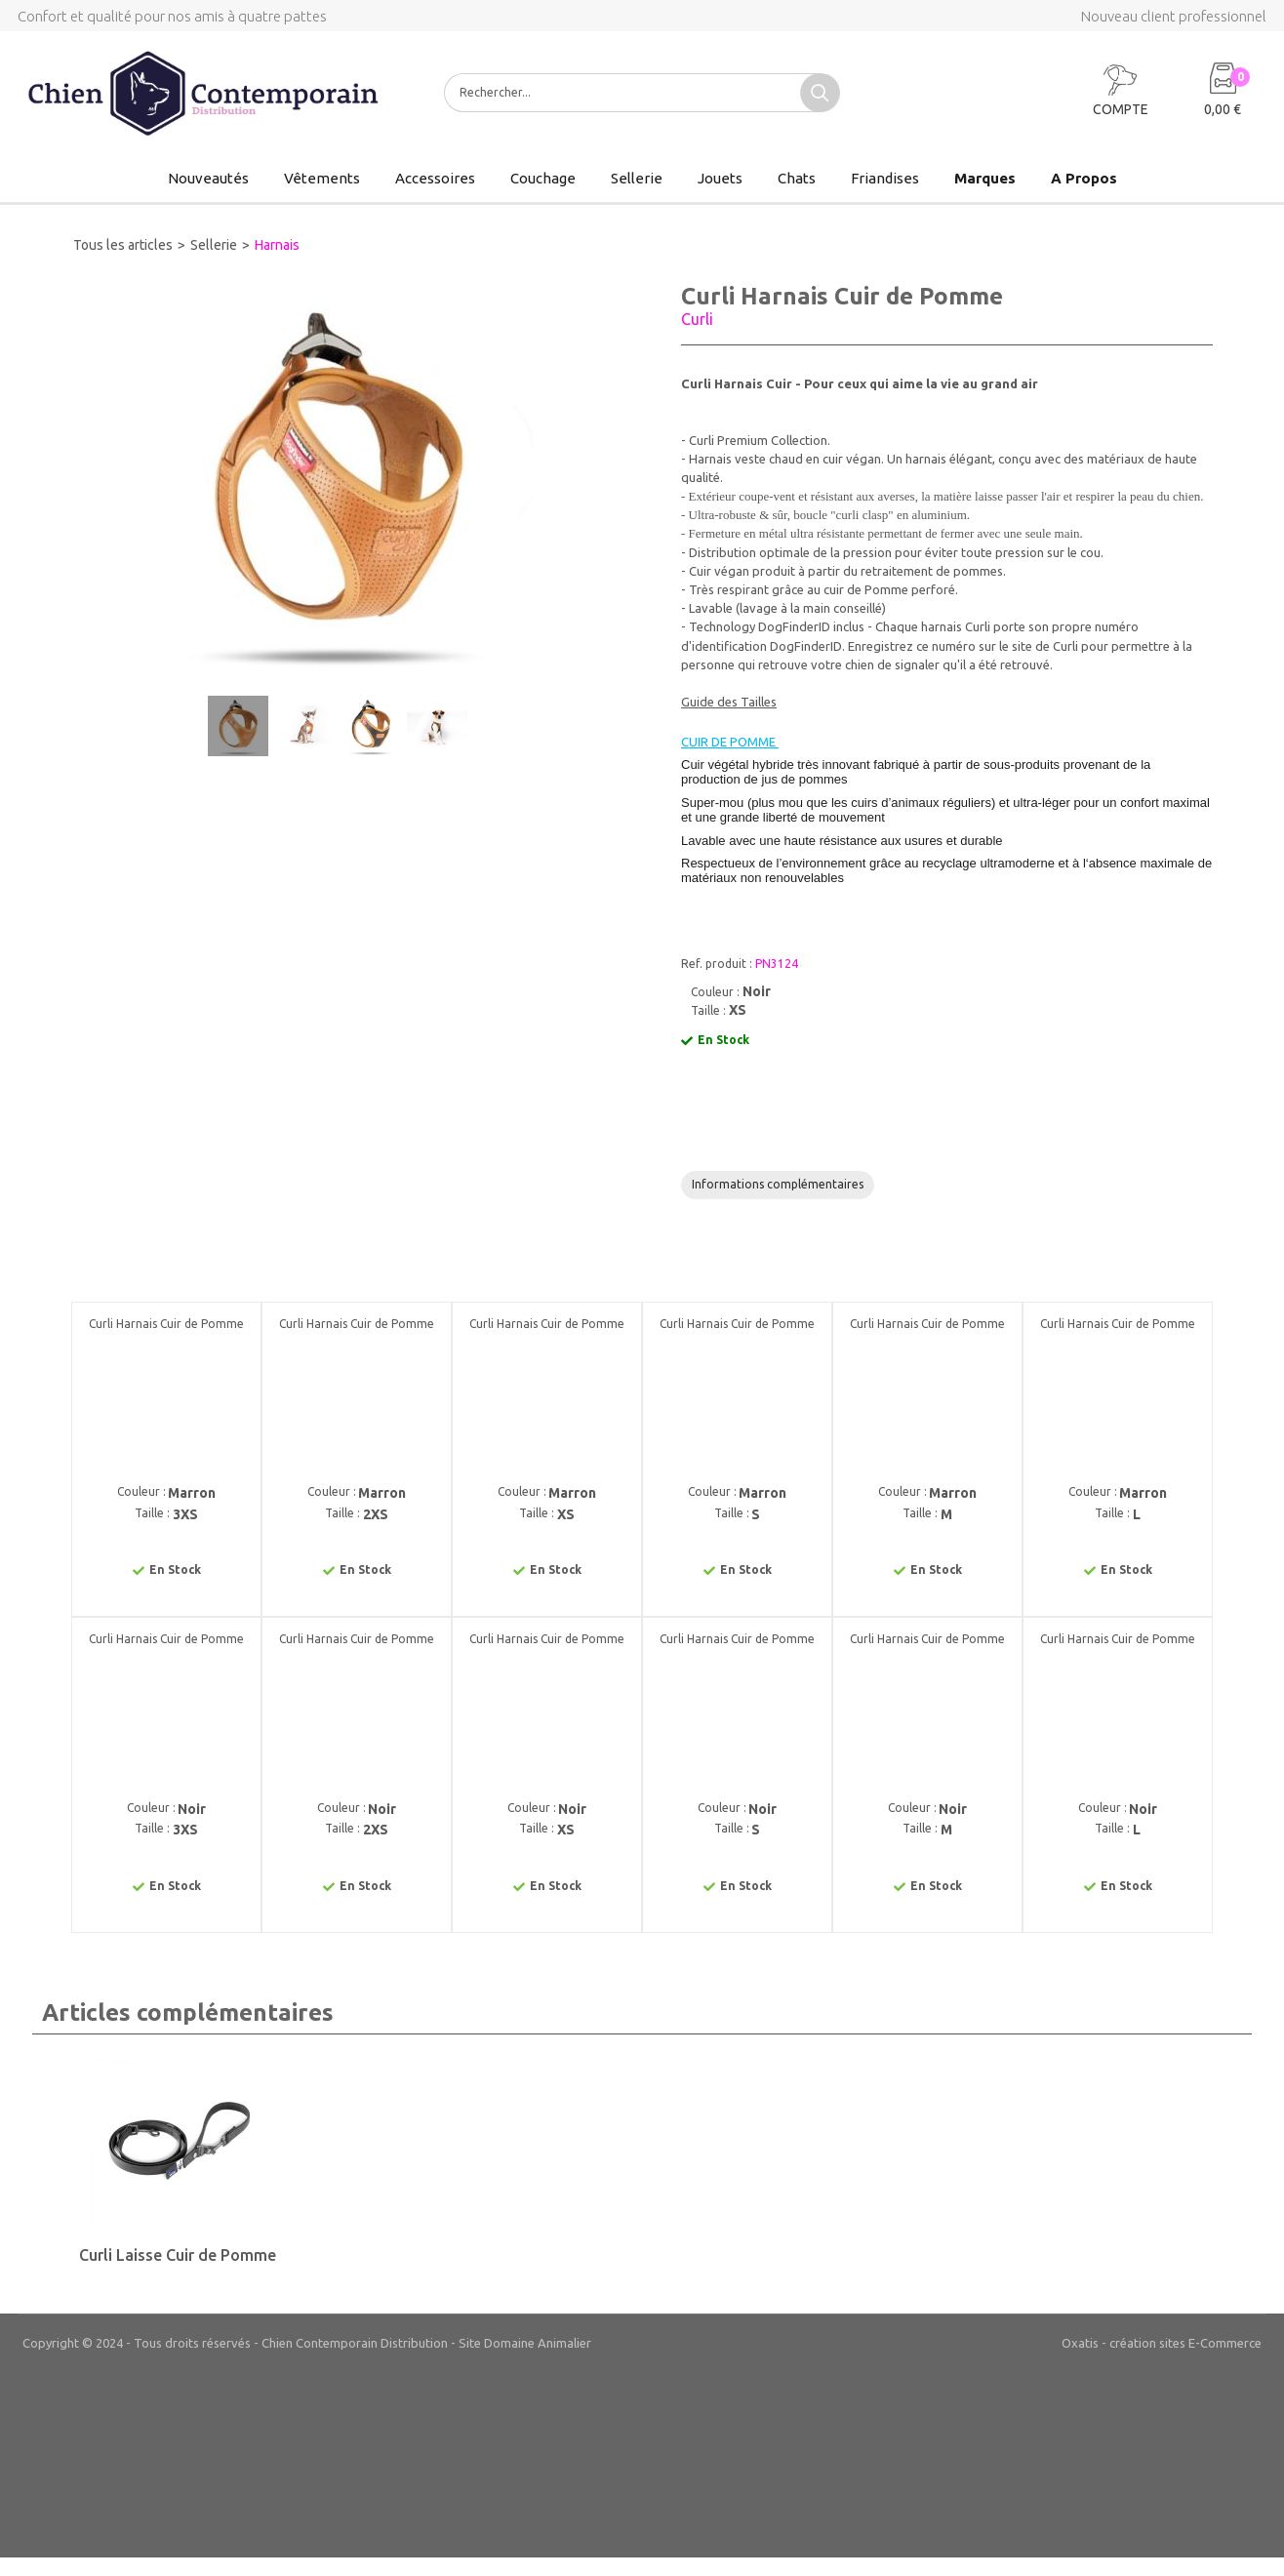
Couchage (543, 178)
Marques (985, 178)
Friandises (885, 178)
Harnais (277, 245)
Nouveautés (208, 178)
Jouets (720, 178)
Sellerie (636, 178)
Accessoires (435, 178)
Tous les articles (123, 245)
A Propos (1084, 178)
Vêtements (322, 178)
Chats (797, 178)
